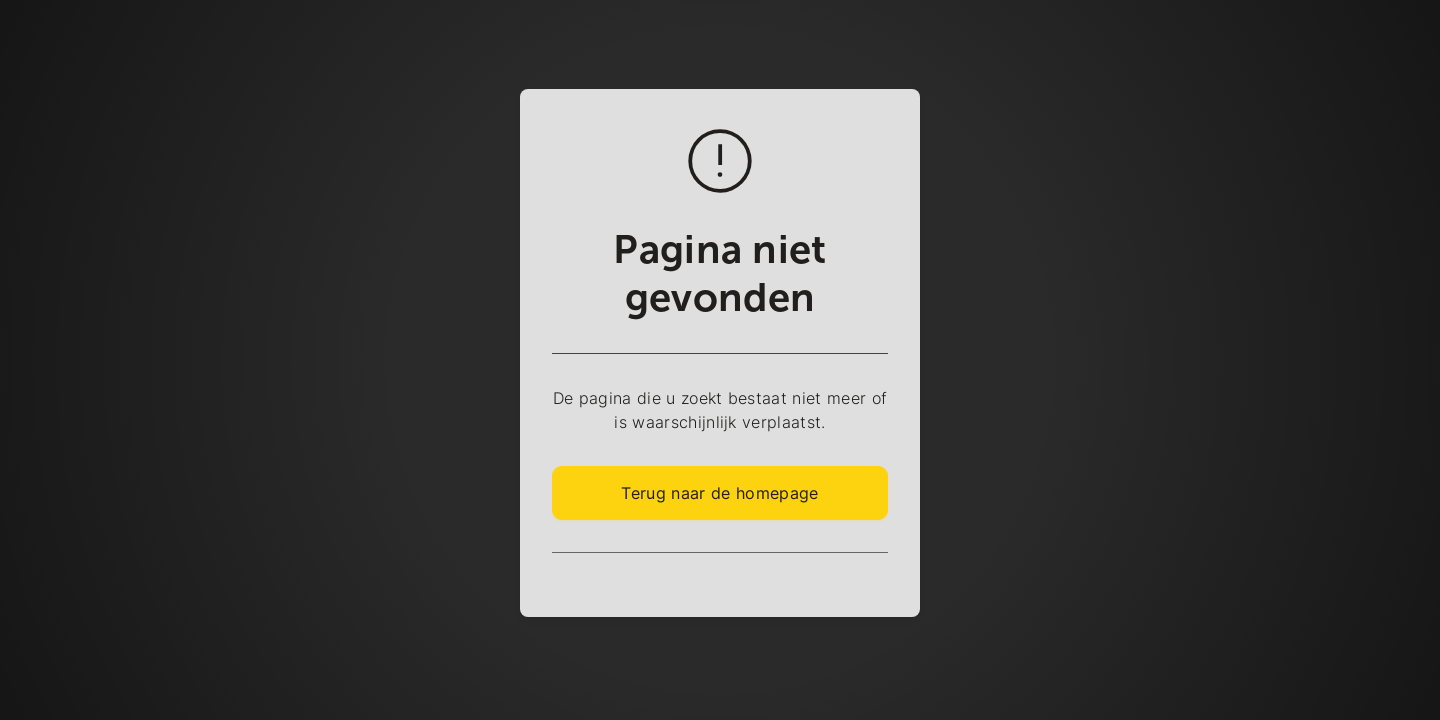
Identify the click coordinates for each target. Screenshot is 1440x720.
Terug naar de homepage (719, 493)
